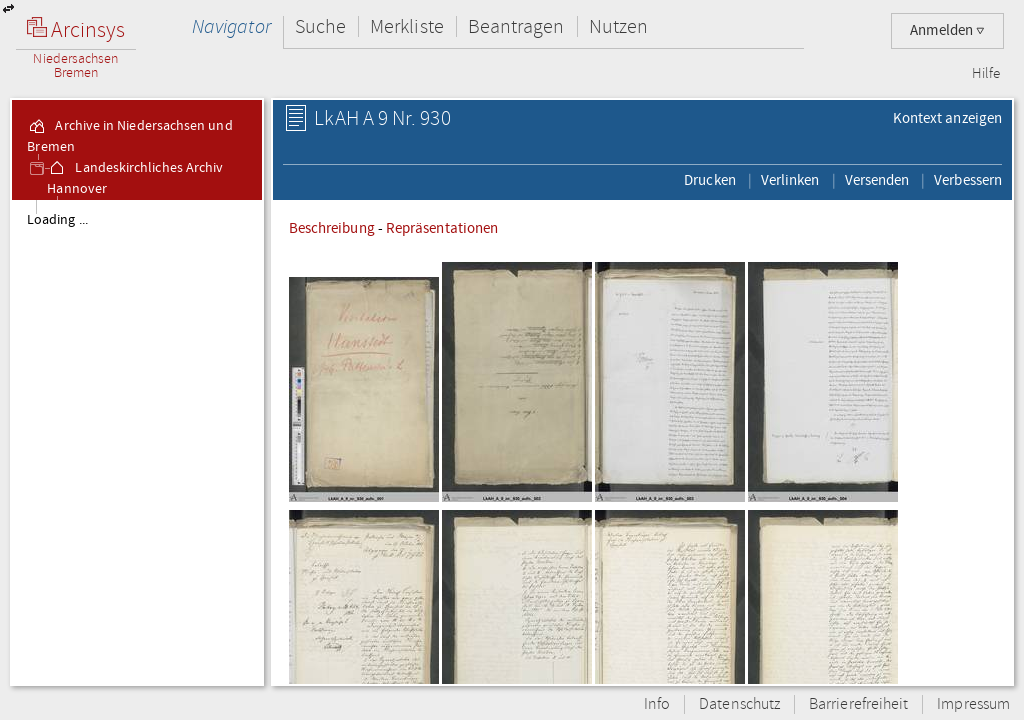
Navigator (231, 26)
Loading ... (57, 220)
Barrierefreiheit (858, 704)
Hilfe (986, 74)
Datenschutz (739, 704)
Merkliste (407, 26)
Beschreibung (332, 228)
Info (657, 704)
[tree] (137, 442)
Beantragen (516, 26)
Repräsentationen (442, 228)
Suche (320, 26)
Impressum (973, 704)
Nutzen (618, 26)
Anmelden (947, 30)
